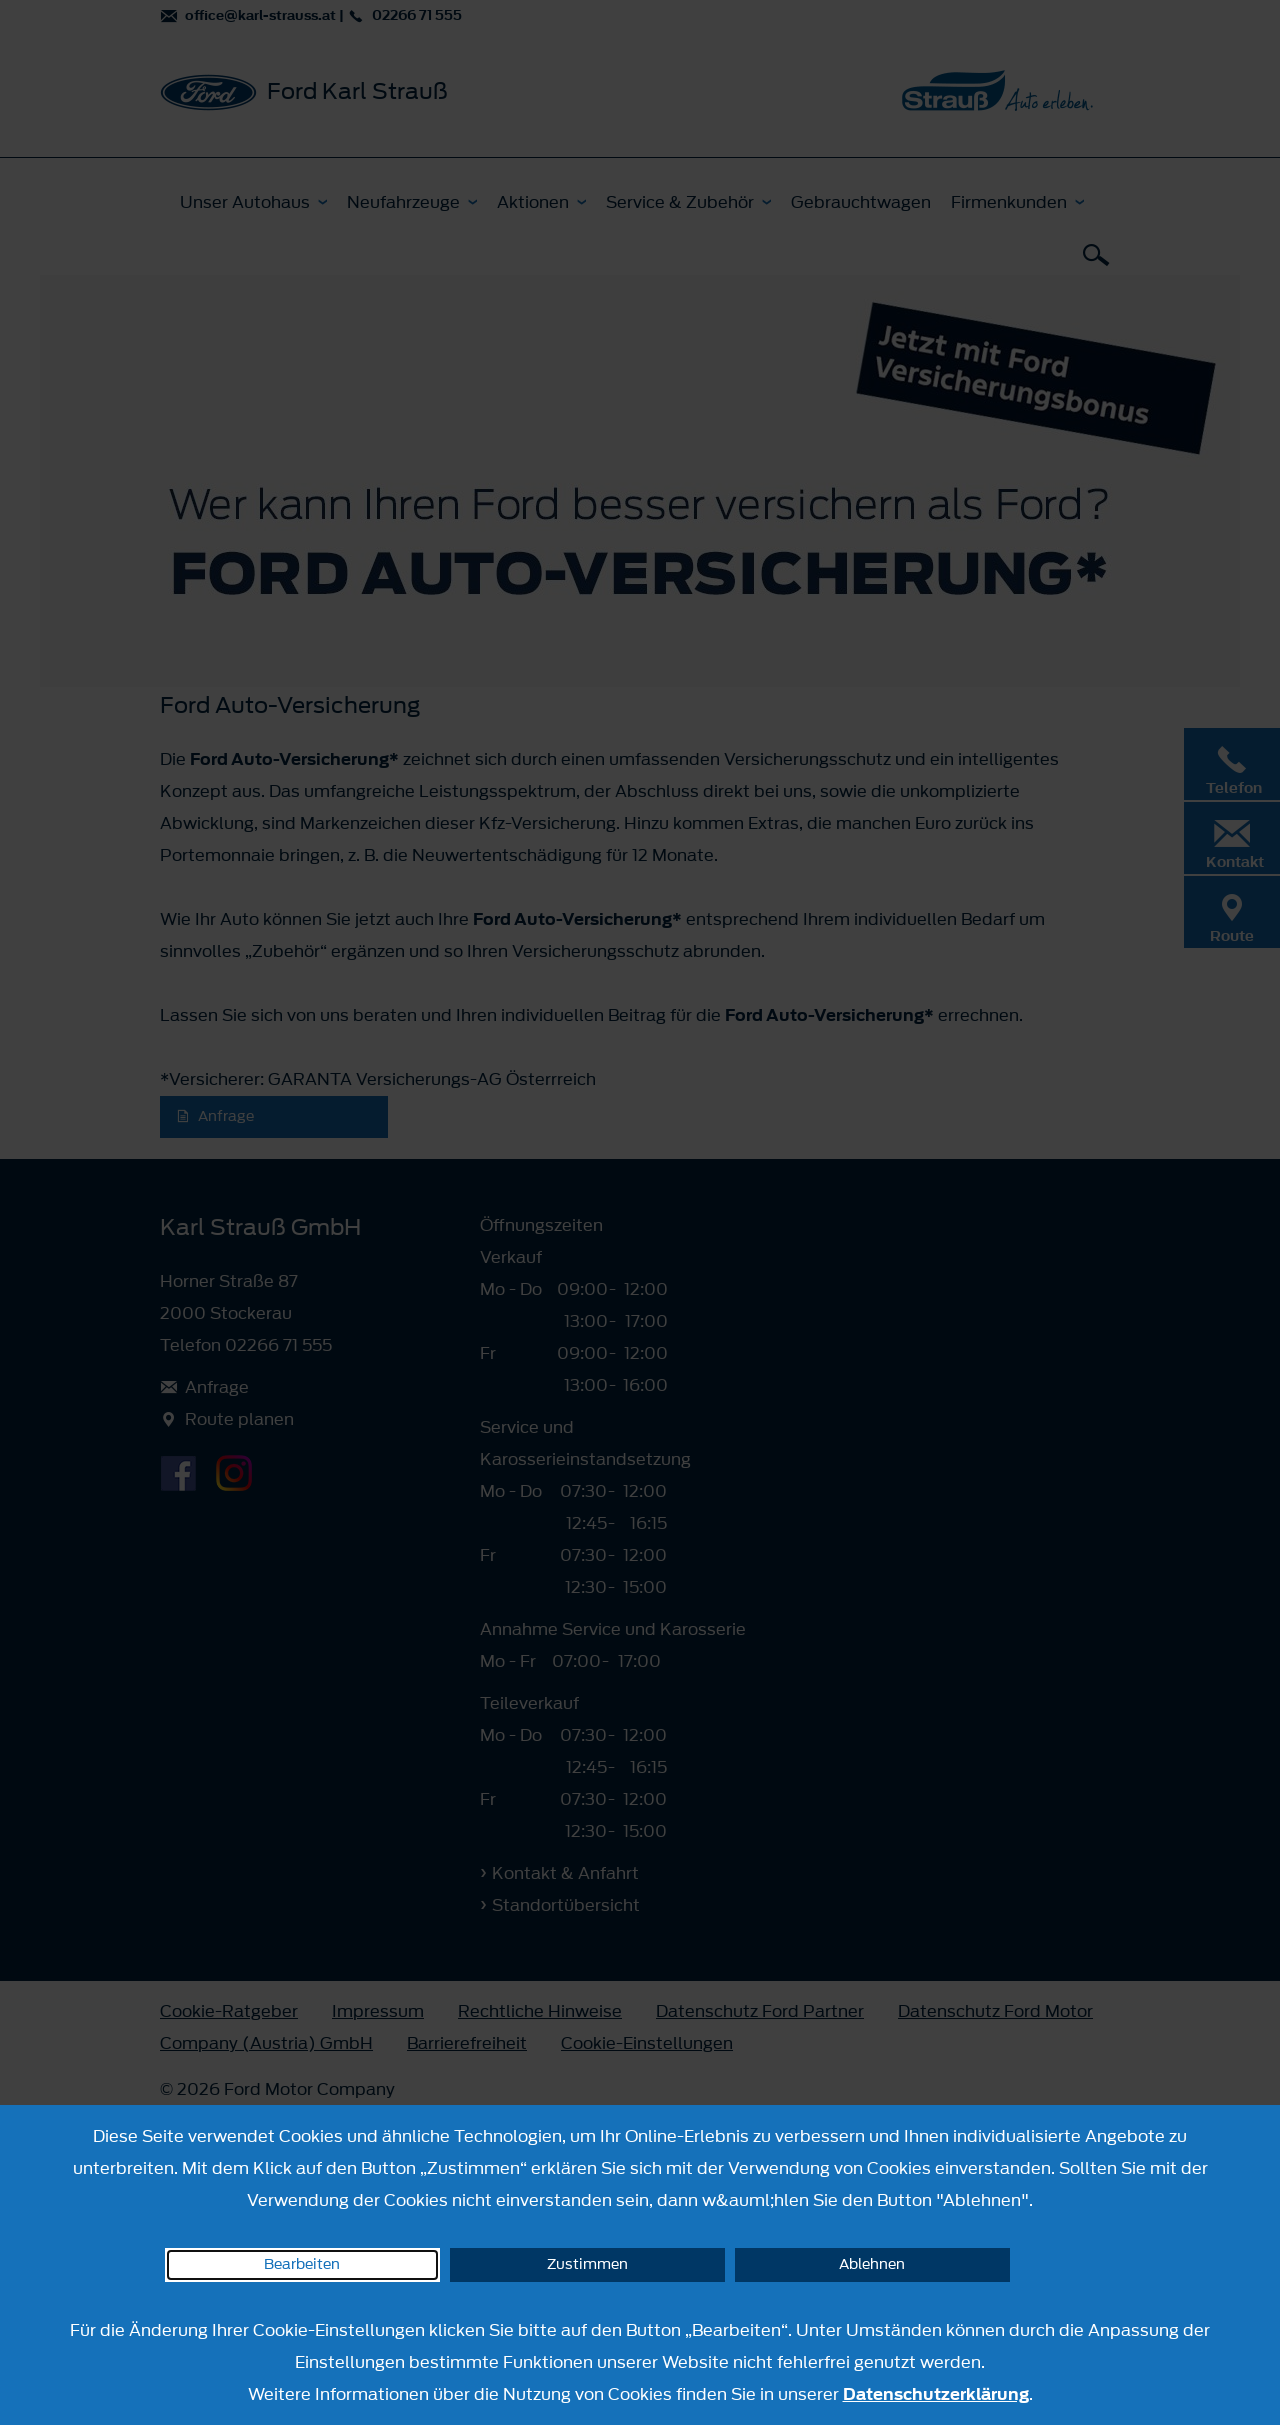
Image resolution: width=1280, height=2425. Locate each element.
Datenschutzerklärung (936, 2394)
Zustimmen (587, 2264)
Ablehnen (872, 2264)
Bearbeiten (302, 2264)
